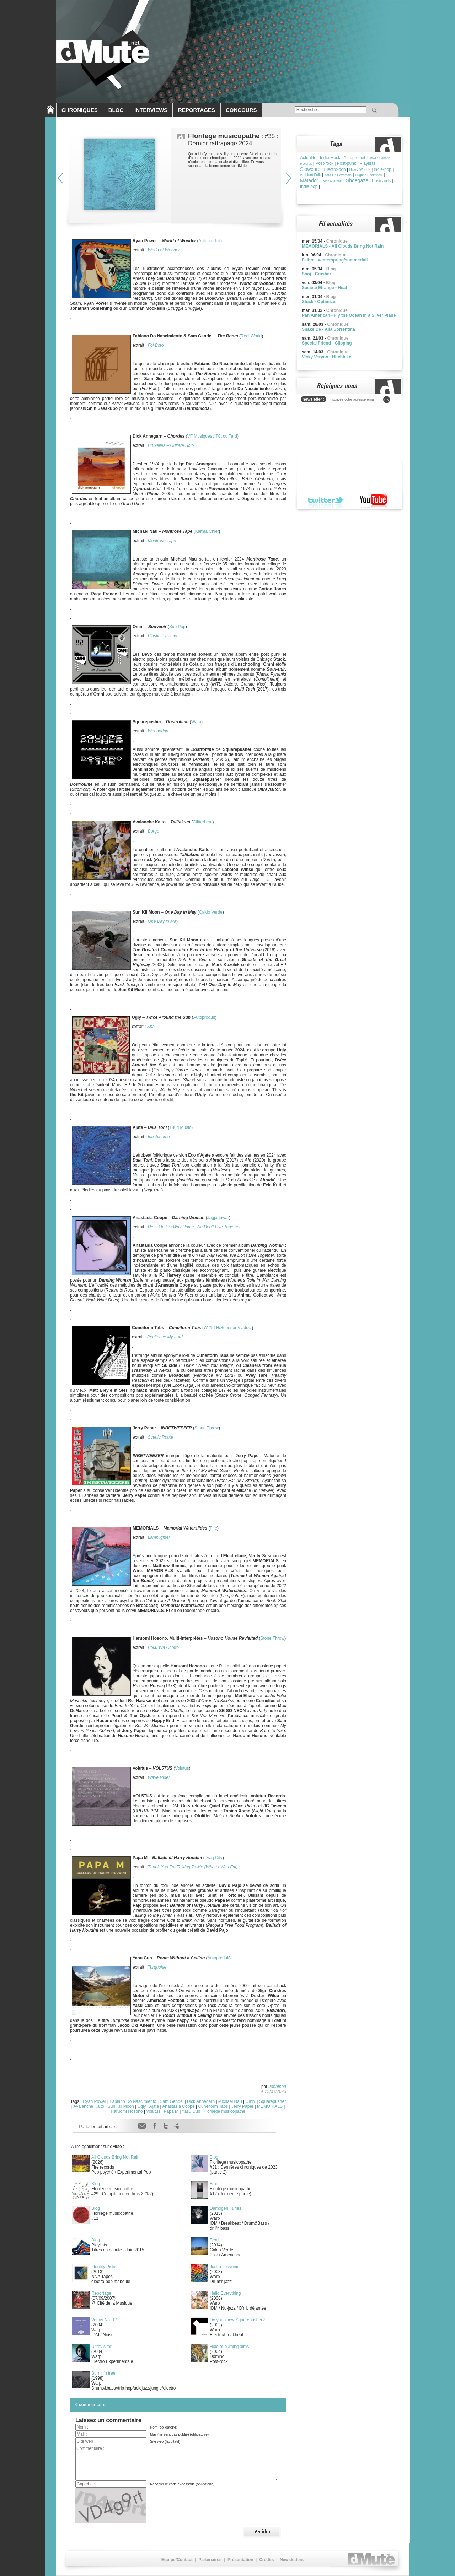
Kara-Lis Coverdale (338, 175)
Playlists (367, 163)
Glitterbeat (202, 821)
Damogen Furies (225, 2208)
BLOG (116, 110)
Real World (251, 336)
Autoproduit (209, 240)
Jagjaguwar (218, 1217)
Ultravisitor (101, 2346)
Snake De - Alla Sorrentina (328, 329)
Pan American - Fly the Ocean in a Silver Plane (349, 315)
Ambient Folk (310, 175)
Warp (196, 721)
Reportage (101, 2293)
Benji (214, 2239)
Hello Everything (225, 2293)
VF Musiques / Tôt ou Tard (212, 436)
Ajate (154, 2106)
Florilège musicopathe (224, 2111)
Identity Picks (104, 2266)
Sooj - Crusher (316, 273)
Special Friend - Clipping (327, 343)
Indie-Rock (330, 157)
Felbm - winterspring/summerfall (335, 260)
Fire (213, 1528)
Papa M (171, 2111)
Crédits (266, 2559)
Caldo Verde (211, 912)
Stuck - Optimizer (319, 301)
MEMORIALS (270, 2106)
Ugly (142, 2106)
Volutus (182, 1768)
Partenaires (209, 2559)
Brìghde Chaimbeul (368, 175)
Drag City (214, 1857)
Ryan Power (94, 2101)
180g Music (180, 1127)
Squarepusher (272, 2101)
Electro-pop (335, 169)
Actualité (308, 157)
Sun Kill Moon (121, 2106)
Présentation (240, 2559)
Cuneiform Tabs (213, 2106)
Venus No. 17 (104, 2319)
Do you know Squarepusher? (237, 2319)
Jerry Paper (242, 2106)
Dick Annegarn (201, 2101)
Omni (250, 2101)
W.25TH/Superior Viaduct (228, 1327)
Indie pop (308, 186)
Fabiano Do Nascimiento (132, 2101)
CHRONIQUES (79, 110)
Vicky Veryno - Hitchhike (326, 357)
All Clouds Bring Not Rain (115, 2157)
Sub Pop (177, 626)
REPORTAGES (196, 110)
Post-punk (346, 163)
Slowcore (310, 169)
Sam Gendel (172, 2101)
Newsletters (292, 2559)
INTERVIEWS (150, 110)
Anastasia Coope (178, 2106)
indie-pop (382, 169)
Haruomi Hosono (127, 2111)
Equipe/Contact (177, 2559)
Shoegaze (357, 180)
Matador (309, 180)
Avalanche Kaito (88, 2106)
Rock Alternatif (332, 181)
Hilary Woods (359, 170)
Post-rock (324, 163)
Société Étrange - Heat (324, 287)
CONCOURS (241, 110)
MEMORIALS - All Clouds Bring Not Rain (343, 246)
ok (386, 399)
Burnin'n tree (103, 2373)
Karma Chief (207, 531)
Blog (214, 2157)
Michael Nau (230, 2101)
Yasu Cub (191, 2111)
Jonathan (277, 2086)
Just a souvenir (224, 2266)
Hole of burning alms (229, 2346)
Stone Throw (206, 1427)
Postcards (381, 180)
